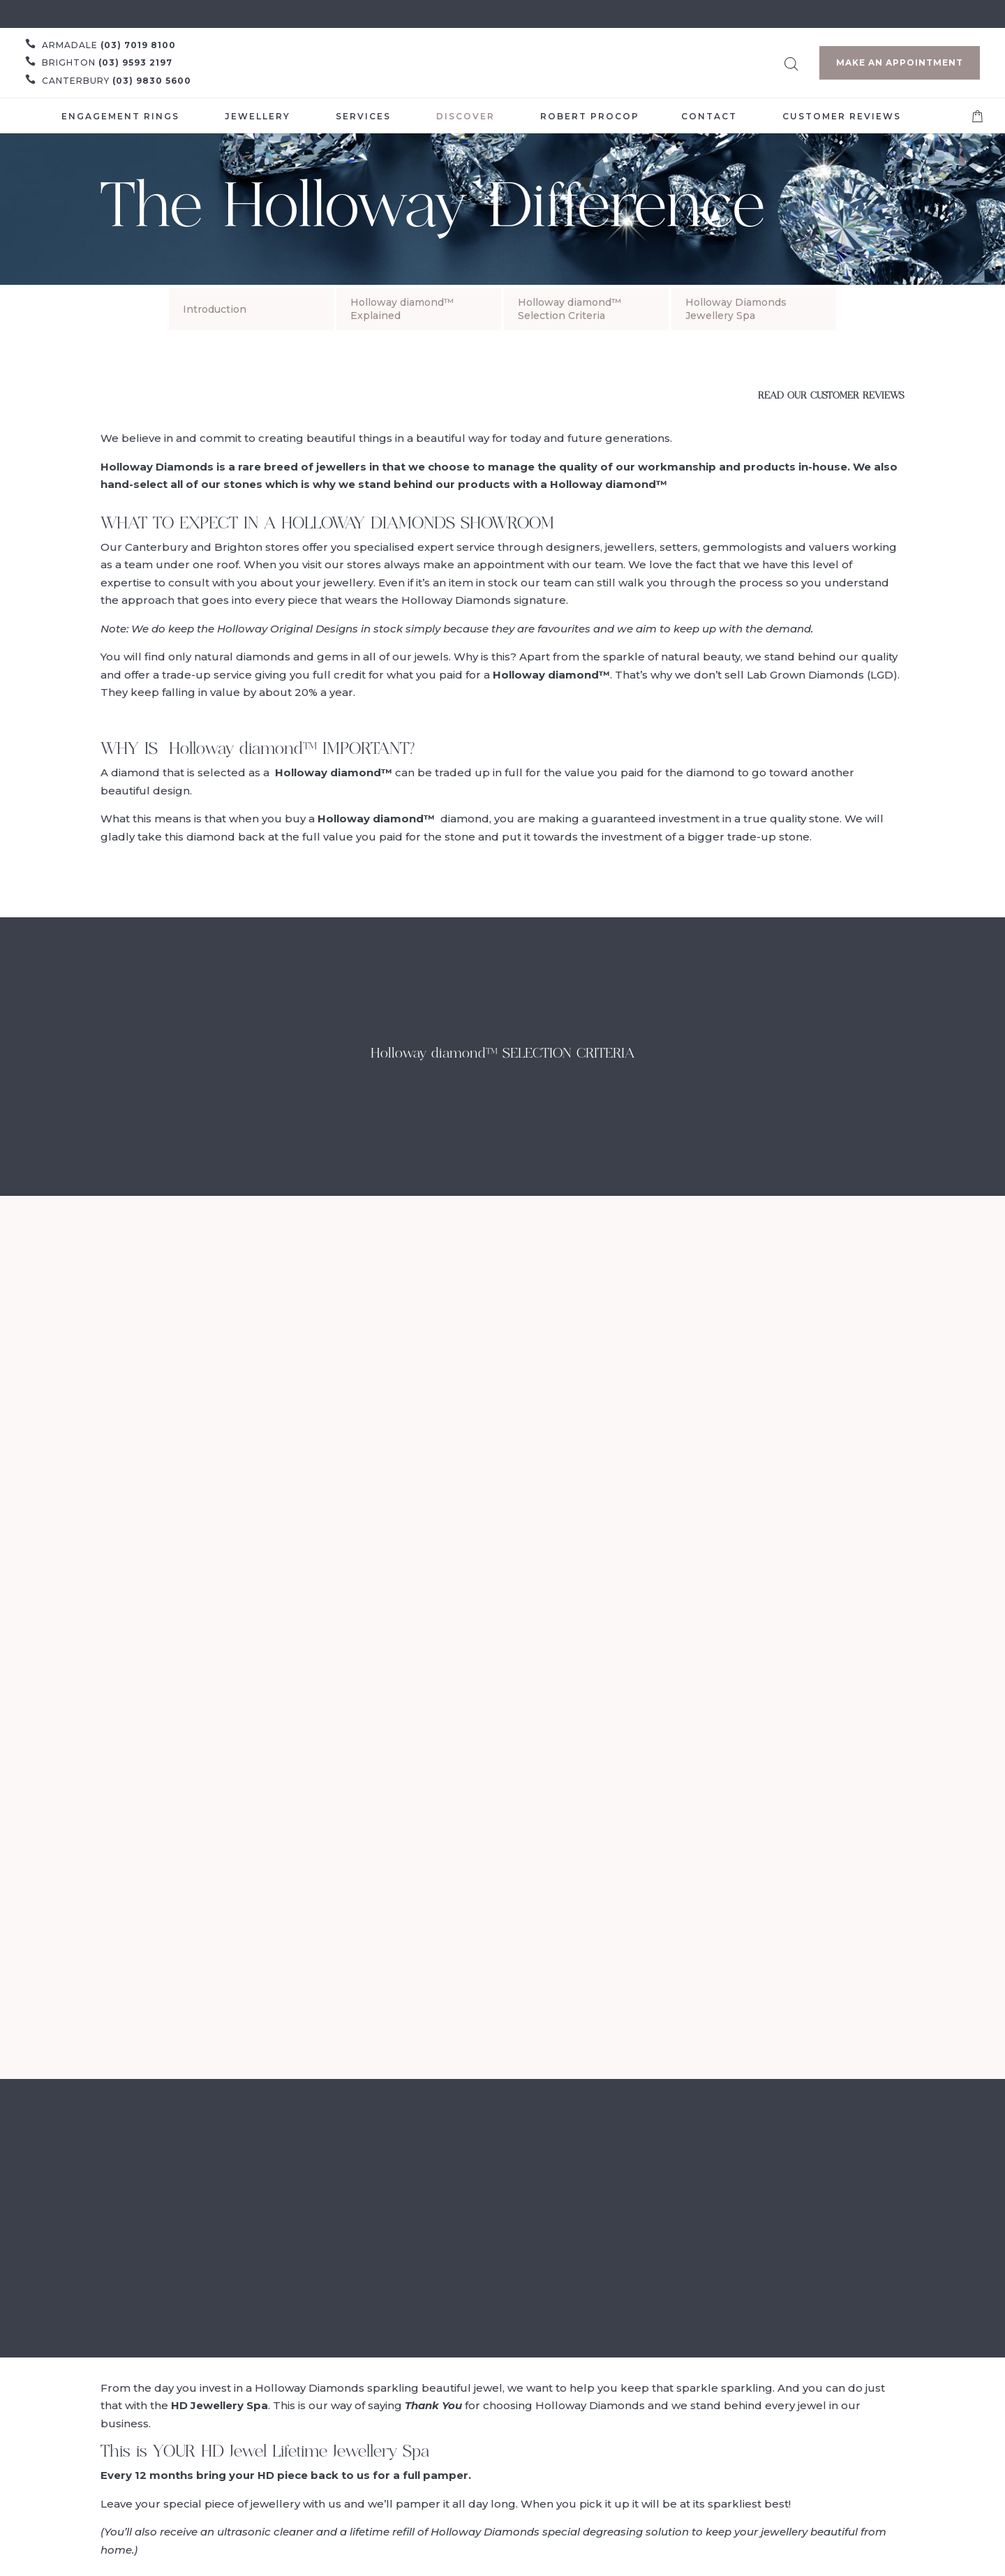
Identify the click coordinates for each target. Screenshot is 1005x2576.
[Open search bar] (791, 62)
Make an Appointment (899, 62)
